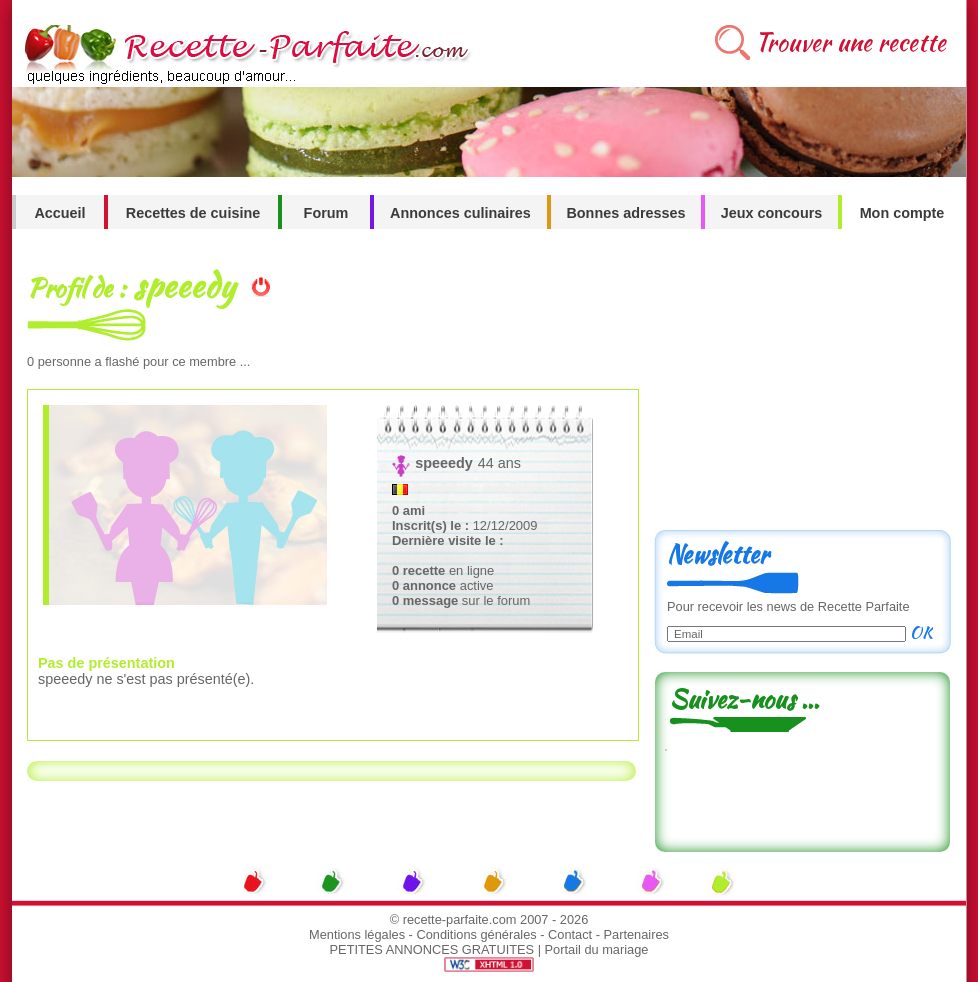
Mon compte (902, 213)
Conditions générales (476, 934)
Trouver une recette (850, 42)
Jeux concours (772, 213)
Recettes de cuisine (193, 213)
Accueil (59, 213)
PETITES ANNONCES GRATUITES (432, 949)
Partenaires (636, 934)
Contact (570, 934)
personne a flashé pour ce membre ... (138, 361)
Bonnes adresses (625, 213)
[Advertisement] (802, 387)
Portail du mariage (597, 949)
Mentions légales (357, 934)
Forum (326, 213)
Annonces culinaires (460, 213)
